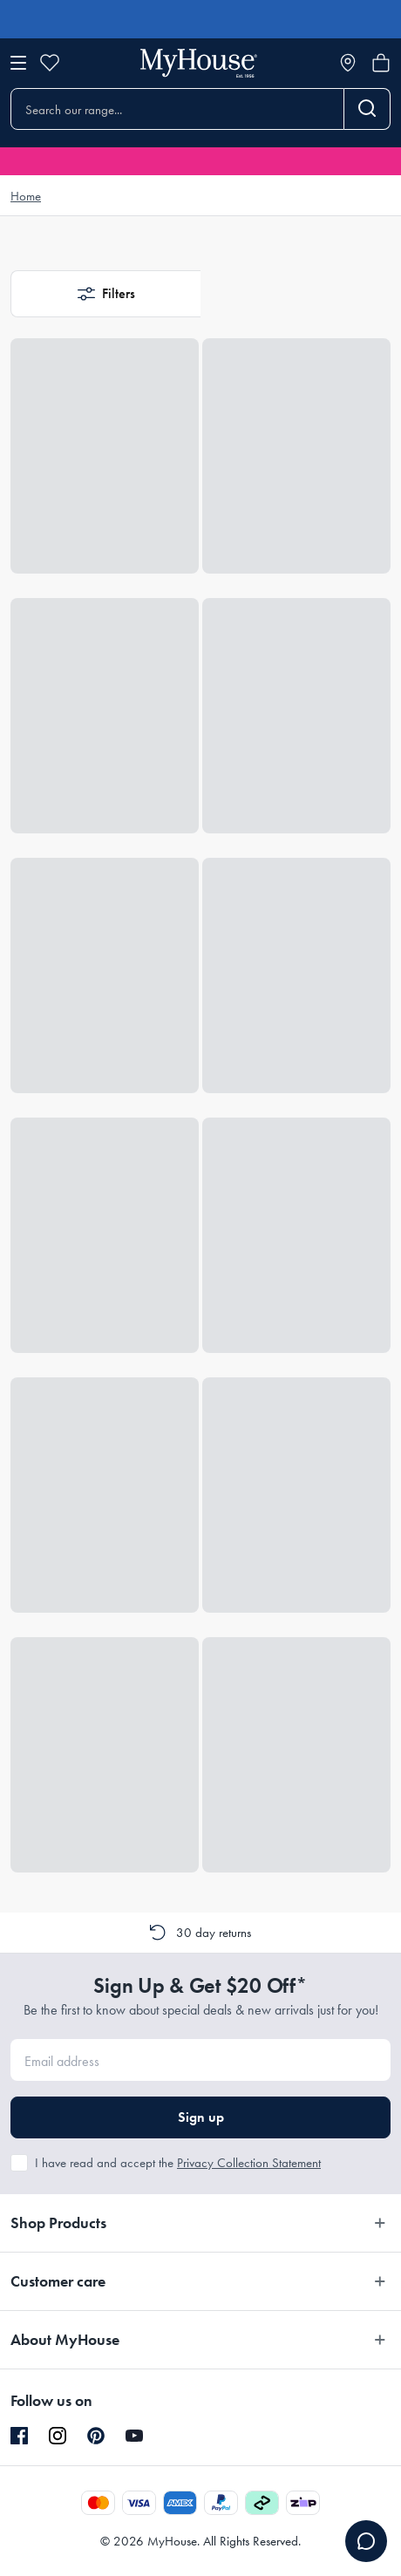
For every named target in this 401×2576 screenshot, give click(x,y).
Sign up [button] (201, 2117)
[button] (105, 293)
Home (25, 196)
